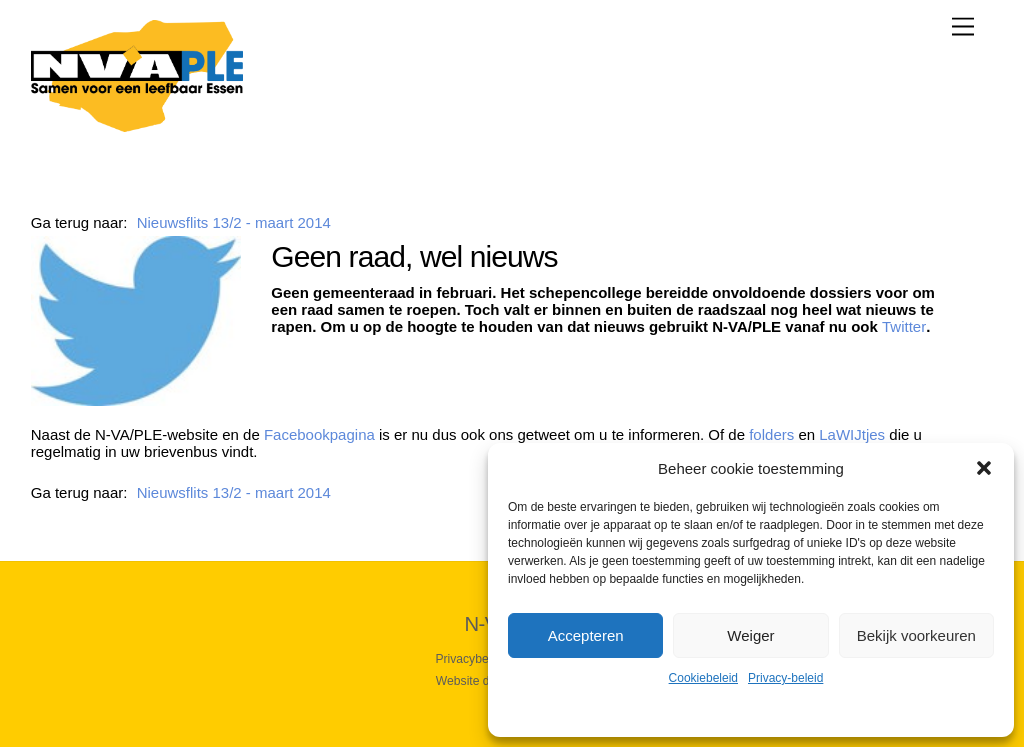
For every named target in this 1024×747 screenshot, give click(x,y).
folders (771, 434)
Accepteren (586, 635)
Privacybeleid (471, 659)
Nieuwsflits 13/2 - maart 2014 (234, 222)
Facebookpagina (319, 434)
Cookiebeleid (703, 678)
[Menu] (963, 26)
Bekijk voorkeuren (916, 635)
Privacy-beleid (785, 678)
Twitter (904, 326)
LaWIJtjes (852, 434)
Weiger (750, 635)
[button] (984, 468)
